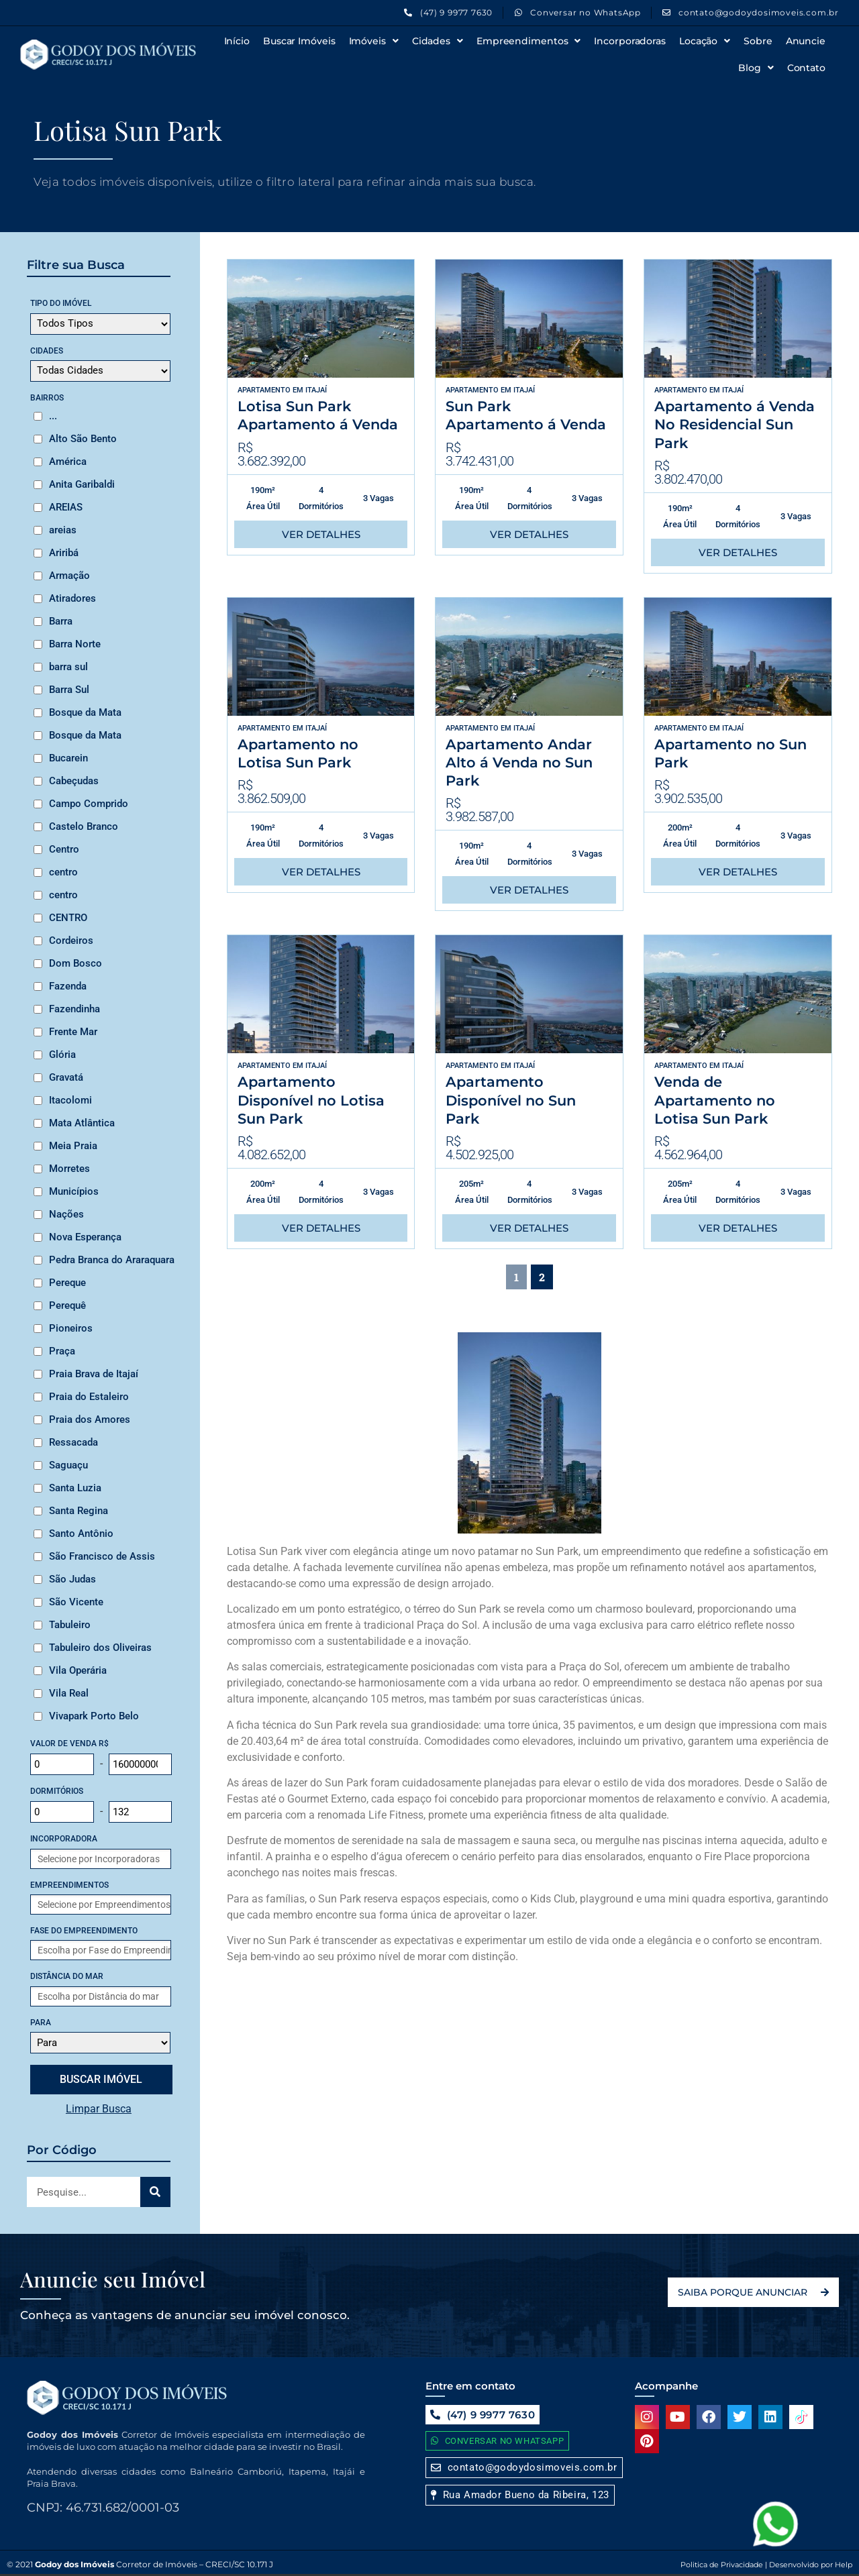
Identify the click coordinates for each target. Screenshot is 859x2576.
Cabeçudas (74, 781)
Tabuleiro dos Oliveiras (100, 1647)
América (68, 461)
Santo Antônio (81, 1533)
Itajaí (316, 390)
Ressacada (73, 1442)
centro (63, 872)
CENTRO (68, 917)
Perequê (67, 1305)
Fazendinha (74, 1009)
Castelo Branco (83, 826)
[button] (520, 2495)
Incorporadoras (630, 41)
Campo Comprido (88, 803)
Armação (69, 575)
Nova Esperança (85, 1237)
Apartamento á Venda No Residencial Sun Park (734, 424)
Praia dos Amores (89, 1419)
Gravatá (66, 1077)
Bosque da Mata (85, 712)
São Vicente (76, 1602)
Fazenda (68, 986)
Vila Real (69, 1693)
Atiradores (72, 598)
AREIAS (66, 507)
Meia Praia (73, 1145)
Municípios (74, 1191)
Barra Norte (75, 644)
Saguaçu (68, 1465)
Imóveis (374, 41)
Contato (806, 68)
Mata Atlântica (82, 1123)
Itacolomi (70, 1100)
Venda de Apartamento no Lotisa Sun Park (714, 1100)
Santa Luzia (75, 1488)
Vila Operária (78, 1670)
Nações (66, 1214)
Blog (756, 67)
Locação (704, 41)
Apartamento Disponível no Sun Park (511, 1100)
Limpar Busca (99, 2108)
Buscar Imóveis (299, 41)
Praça (62, 1351)
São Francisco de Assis (102, 1556)
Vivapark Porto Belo (94, 1716)
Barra (60, 621)
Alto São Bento (83, 438)
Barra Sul (69, 689)
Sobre (758, 41)
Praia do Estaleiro (89, 1396)
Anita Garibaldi (82, 484)
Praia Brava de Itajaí (93, 1374)
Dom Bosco (75, 963)
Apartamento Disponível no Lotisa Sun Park (311, 1100)
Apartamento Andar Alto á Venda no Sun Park (519, 763)
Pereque (67, 1282)
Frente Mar (73, 1031)
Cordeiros (71, 940)
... (53, 416)
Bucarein (68, 758)
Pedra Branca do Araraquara (111, 1260)
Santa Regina (78, 1510)
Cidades (437, 41)
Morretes (69, 1168)
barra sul (68, 667)
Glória (62, 1054)
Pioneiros (71, 1328)
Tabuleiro (70, 1624)
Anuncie (805, 41)
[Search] (155, 2192)
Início (237, 41)
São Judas (72, 1579)
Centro (64, 849)
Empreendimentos (528, 41)
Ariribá (64, 552)
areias (63, 530)
